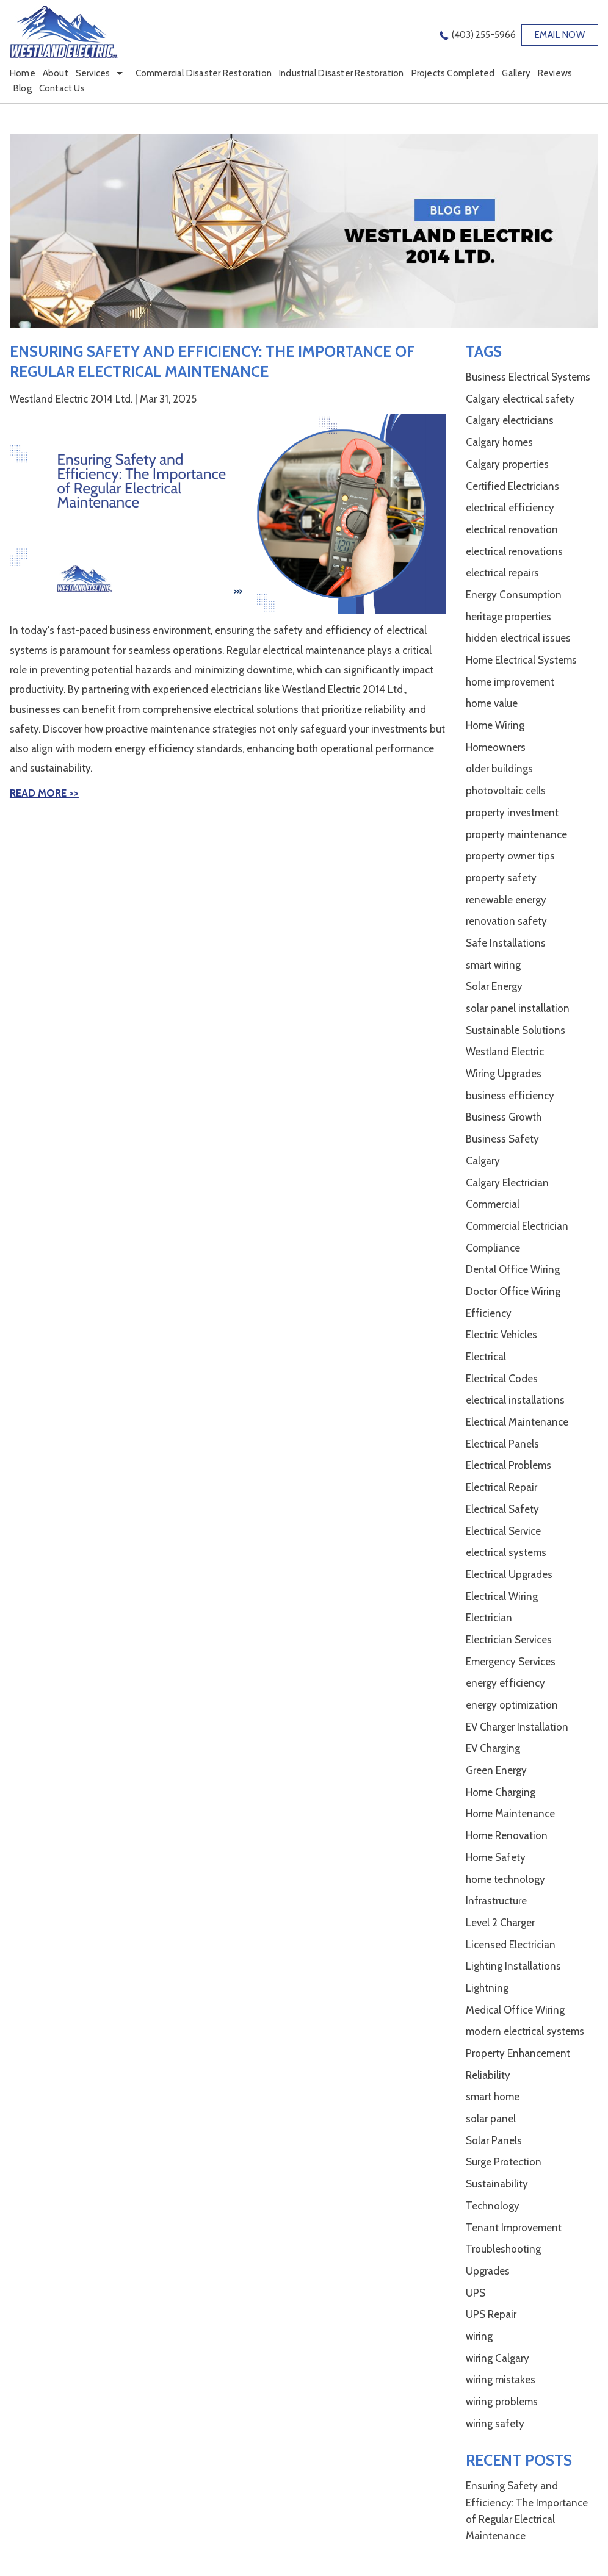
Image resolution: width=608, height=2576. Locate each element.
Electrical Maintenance (517, 1422)
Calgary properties (507, 464)
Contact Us (62, 88)
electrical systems (506, 1552)
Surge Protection (503, 2162)
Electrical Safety (502, 1509)
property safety (501, 878)
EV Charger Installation (517, 1727)
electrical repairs (502, 573)
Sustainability (497, 2184)
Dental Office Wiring (513, 1269)
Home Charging (500, 1792)
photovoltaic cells (506, 790)
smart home (492, 2096)
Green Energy (496, 1770)
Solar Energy (494, 986)
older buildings (499, 768)
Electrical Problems (508, 1465)
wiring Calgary (497, 2358)
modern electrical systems (525, 2031)
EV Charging (493, 1748)
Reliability (488, 2075)
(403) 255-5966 (484, 34)
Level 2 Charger (500, 1923)
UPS (475, 2293)
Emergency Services (511, 1662)
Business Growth (503, 1117)
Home (22, 73)
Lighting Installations (513, 1966)
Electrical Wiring (502, 1596)
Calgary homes (499, 442)
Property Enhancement (518, 2053)
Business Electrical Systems (528, 377)
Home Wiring (495, 725)
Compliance (493, 1248)
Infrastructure (496, 1901)
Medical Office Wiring (515, 2010)
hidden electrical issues (518, 638)
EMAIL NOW (560, 34)
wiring (479, 2336)
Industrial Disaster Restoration (341, 73)
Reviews (555, 73)
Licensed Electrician (511, 1945)
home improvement (510, 682)
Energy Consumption (514, 595)
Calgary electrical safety (520, 399)
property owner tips (510, 856)
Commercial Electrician (517, 1226)
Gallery (516, 73)
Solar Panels (494, 2140)
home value (492, 703)
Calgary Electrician (507, 1183)
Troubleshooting (503, 2249)
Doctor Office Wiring (513, 1291)
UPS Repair (491, 2314)
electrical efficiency (510, 507)
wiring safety (495, 2423)
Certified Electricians (512, 486)
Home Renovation (507, 1835)
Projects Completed (453, 73)
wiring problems (502, 2401)
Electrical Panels (502, 1444)
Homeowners (496, 747)
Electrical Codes (502, 1378)
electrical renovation (512, 529)
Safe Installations (506, 943)
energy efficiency (505, 1683)
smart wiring (493, 965)
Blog (22, 88)
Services (93, 73)
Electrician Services (509, 1640)
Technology (492, 2206)
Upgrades (488, 2271)
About (55, 73)
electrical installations (515, 1400)
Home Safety (496, 1857)
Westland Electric (505, 1052)
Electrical (486, 1357)
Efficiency (489, 1313)
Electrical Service (503, 1531)
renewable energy (506, 900)
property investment (512, 812)
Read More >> (44, 793)
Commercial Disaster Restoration (204, 73)
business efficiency (510, 1095)
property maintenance (516, 834)
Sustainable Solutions (515, 1030)
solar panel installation (518, 1008)
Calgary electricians (510, 420)
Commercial (492, 1204)
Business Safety (502, 1139)
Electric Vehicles (501, 1335)
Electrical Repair (501, 1487)
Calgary (483, 1161)
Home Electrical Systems (521, 660)
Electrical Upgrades (509, 1574)
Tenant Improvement (514, 2228)
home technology (505, 1879)
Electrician (489, 1618)
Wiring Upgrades (503, 1073)
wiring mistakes (500, 2379)
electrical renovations (514, 551)
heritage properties (508, 617)
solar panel (491, 2118)
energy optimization (512, 1705)
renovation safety (506, 921)
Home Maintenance (510, 1813)
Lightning (487, 1988)
